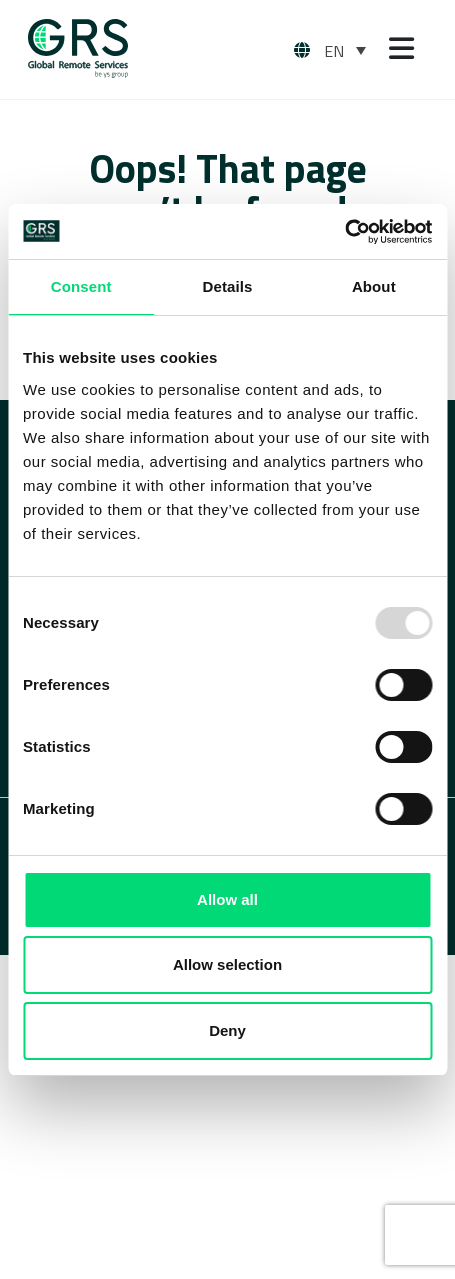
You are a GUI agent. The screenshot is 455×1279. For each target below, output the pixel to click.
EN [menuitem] (334, 51)
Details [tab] (228, 286)
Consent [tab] (81, 286)
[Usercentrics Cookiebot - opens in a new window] (344, 232)
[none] (345, 50)
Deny (227, 1030)
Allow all (227, 899)
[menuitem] (345, 50)
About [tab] (374, 286)
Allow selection (227, 964)
